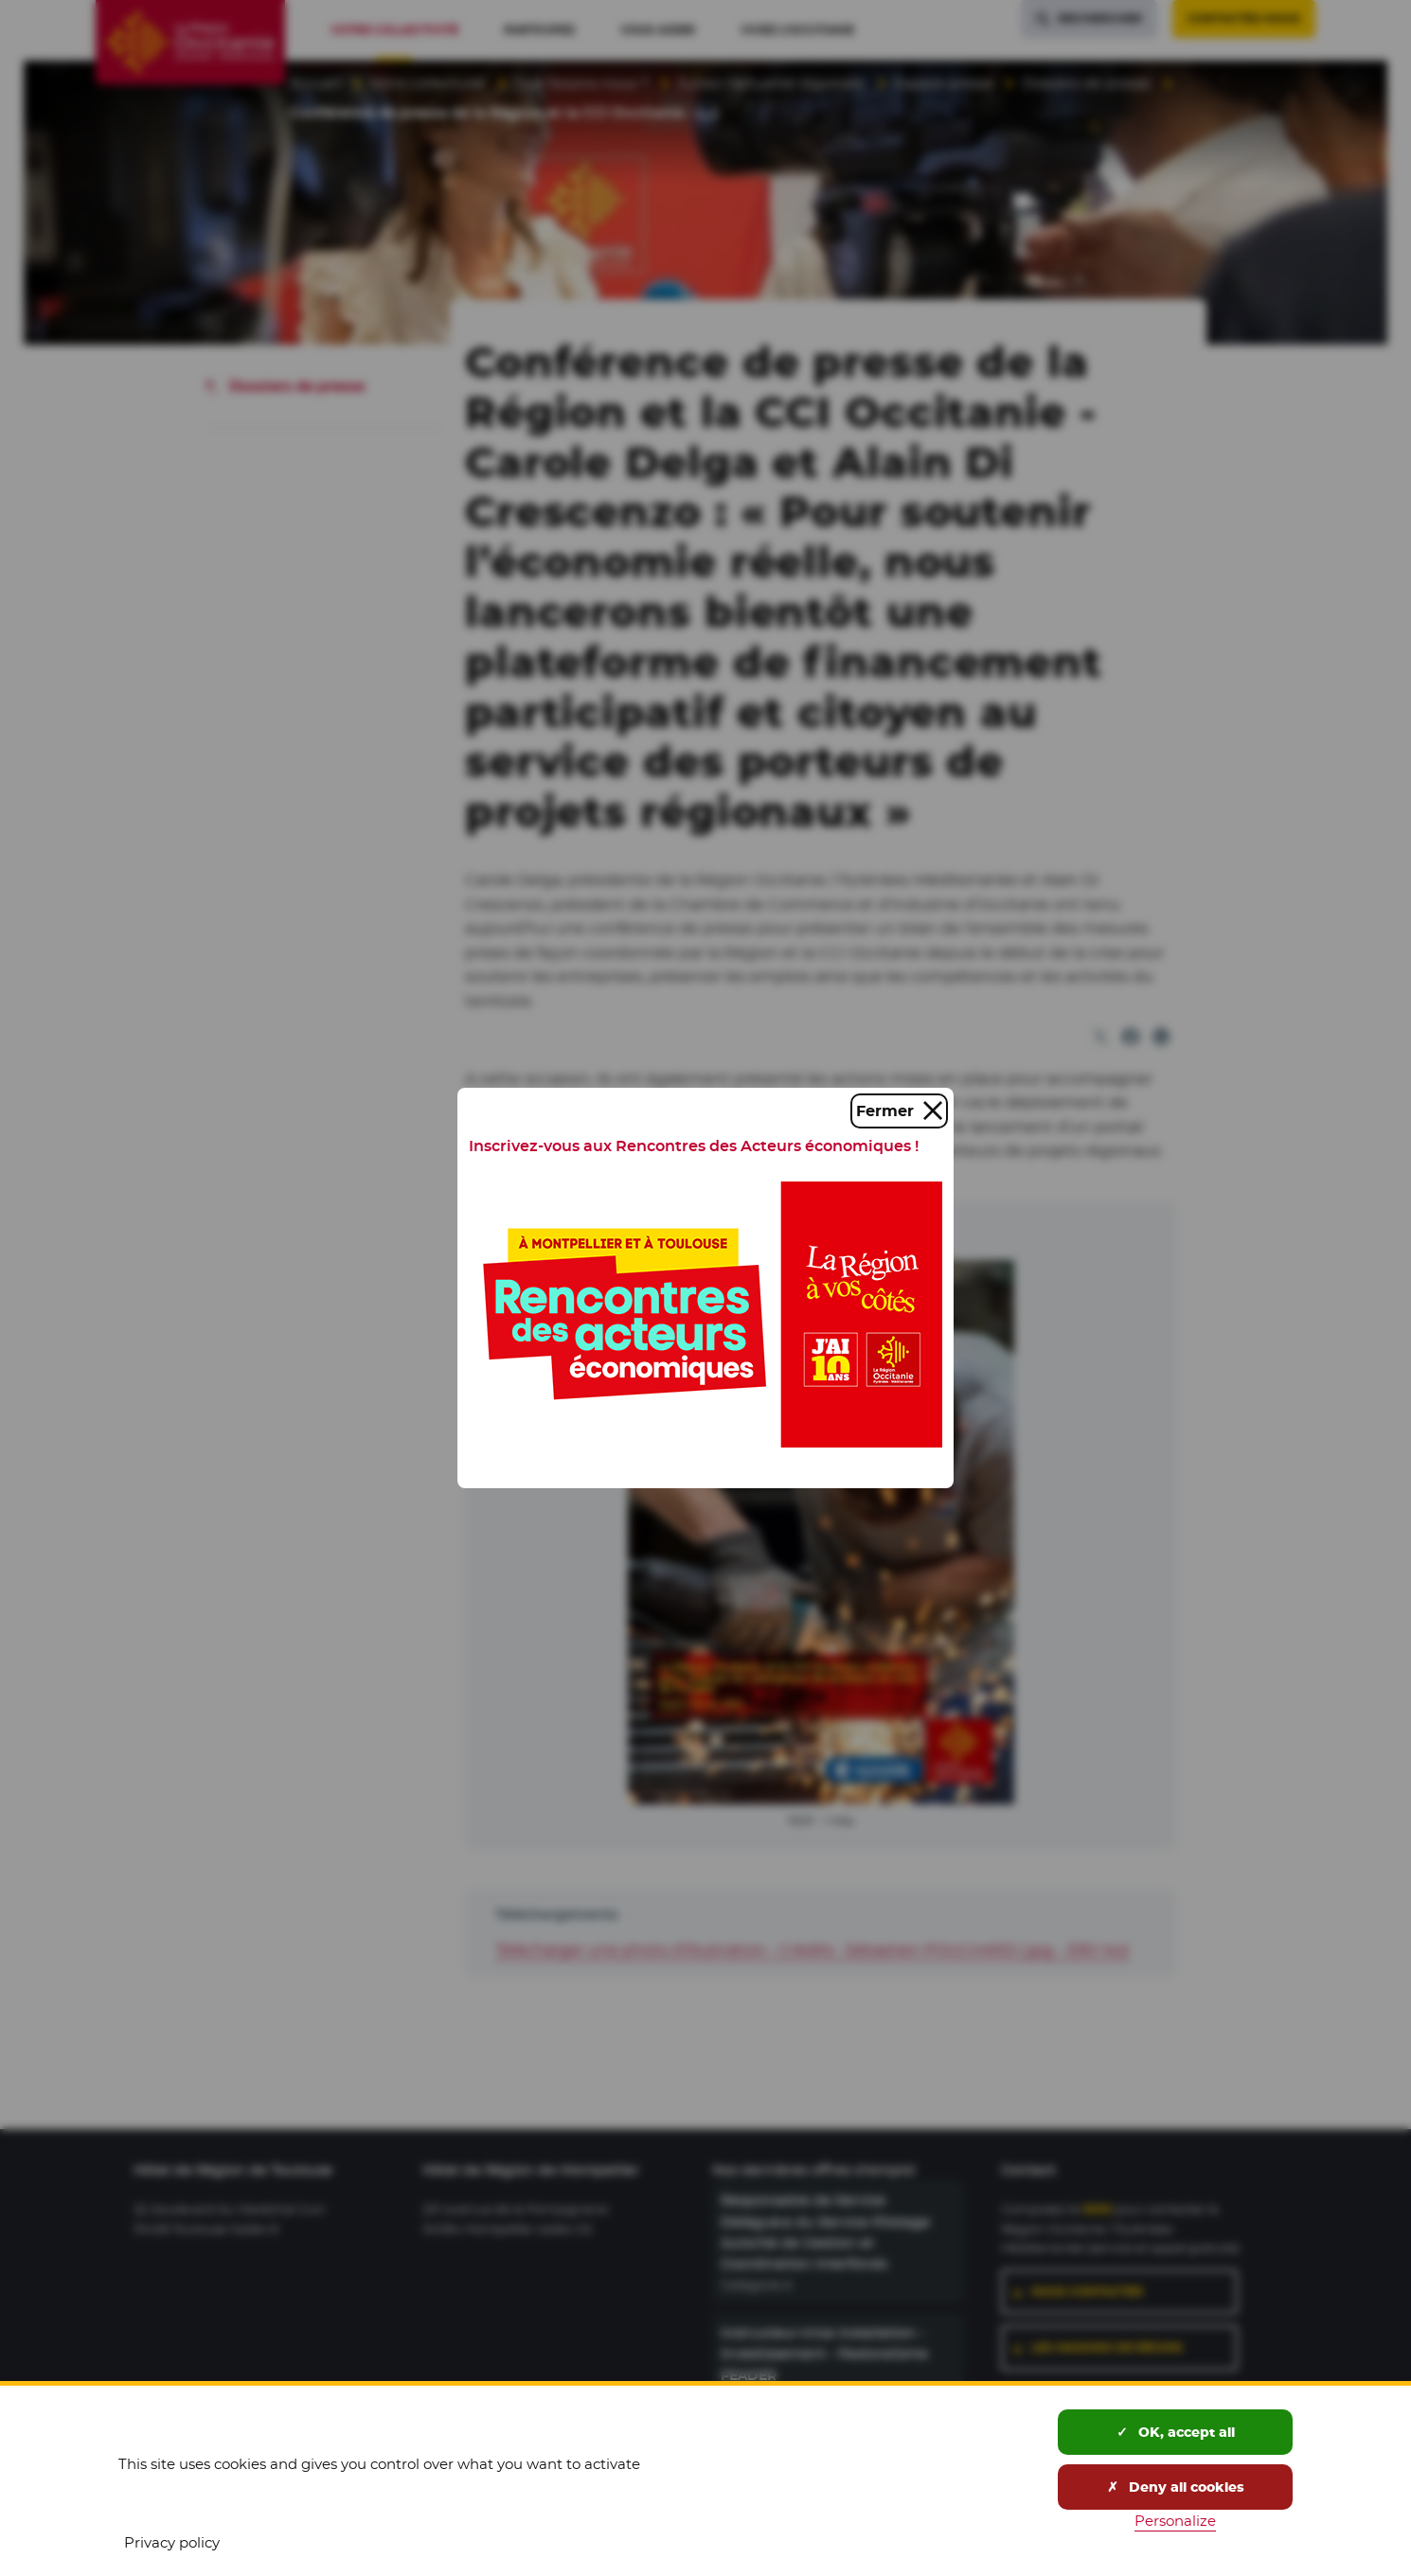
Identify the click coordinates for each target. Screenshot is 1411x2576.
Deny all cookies (1175, 2487)
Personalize (1175, 2521)
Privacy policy (172, 2542)
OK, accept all (1175, 2432)
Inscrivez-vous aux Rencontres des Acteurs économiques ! (694, 1146)
